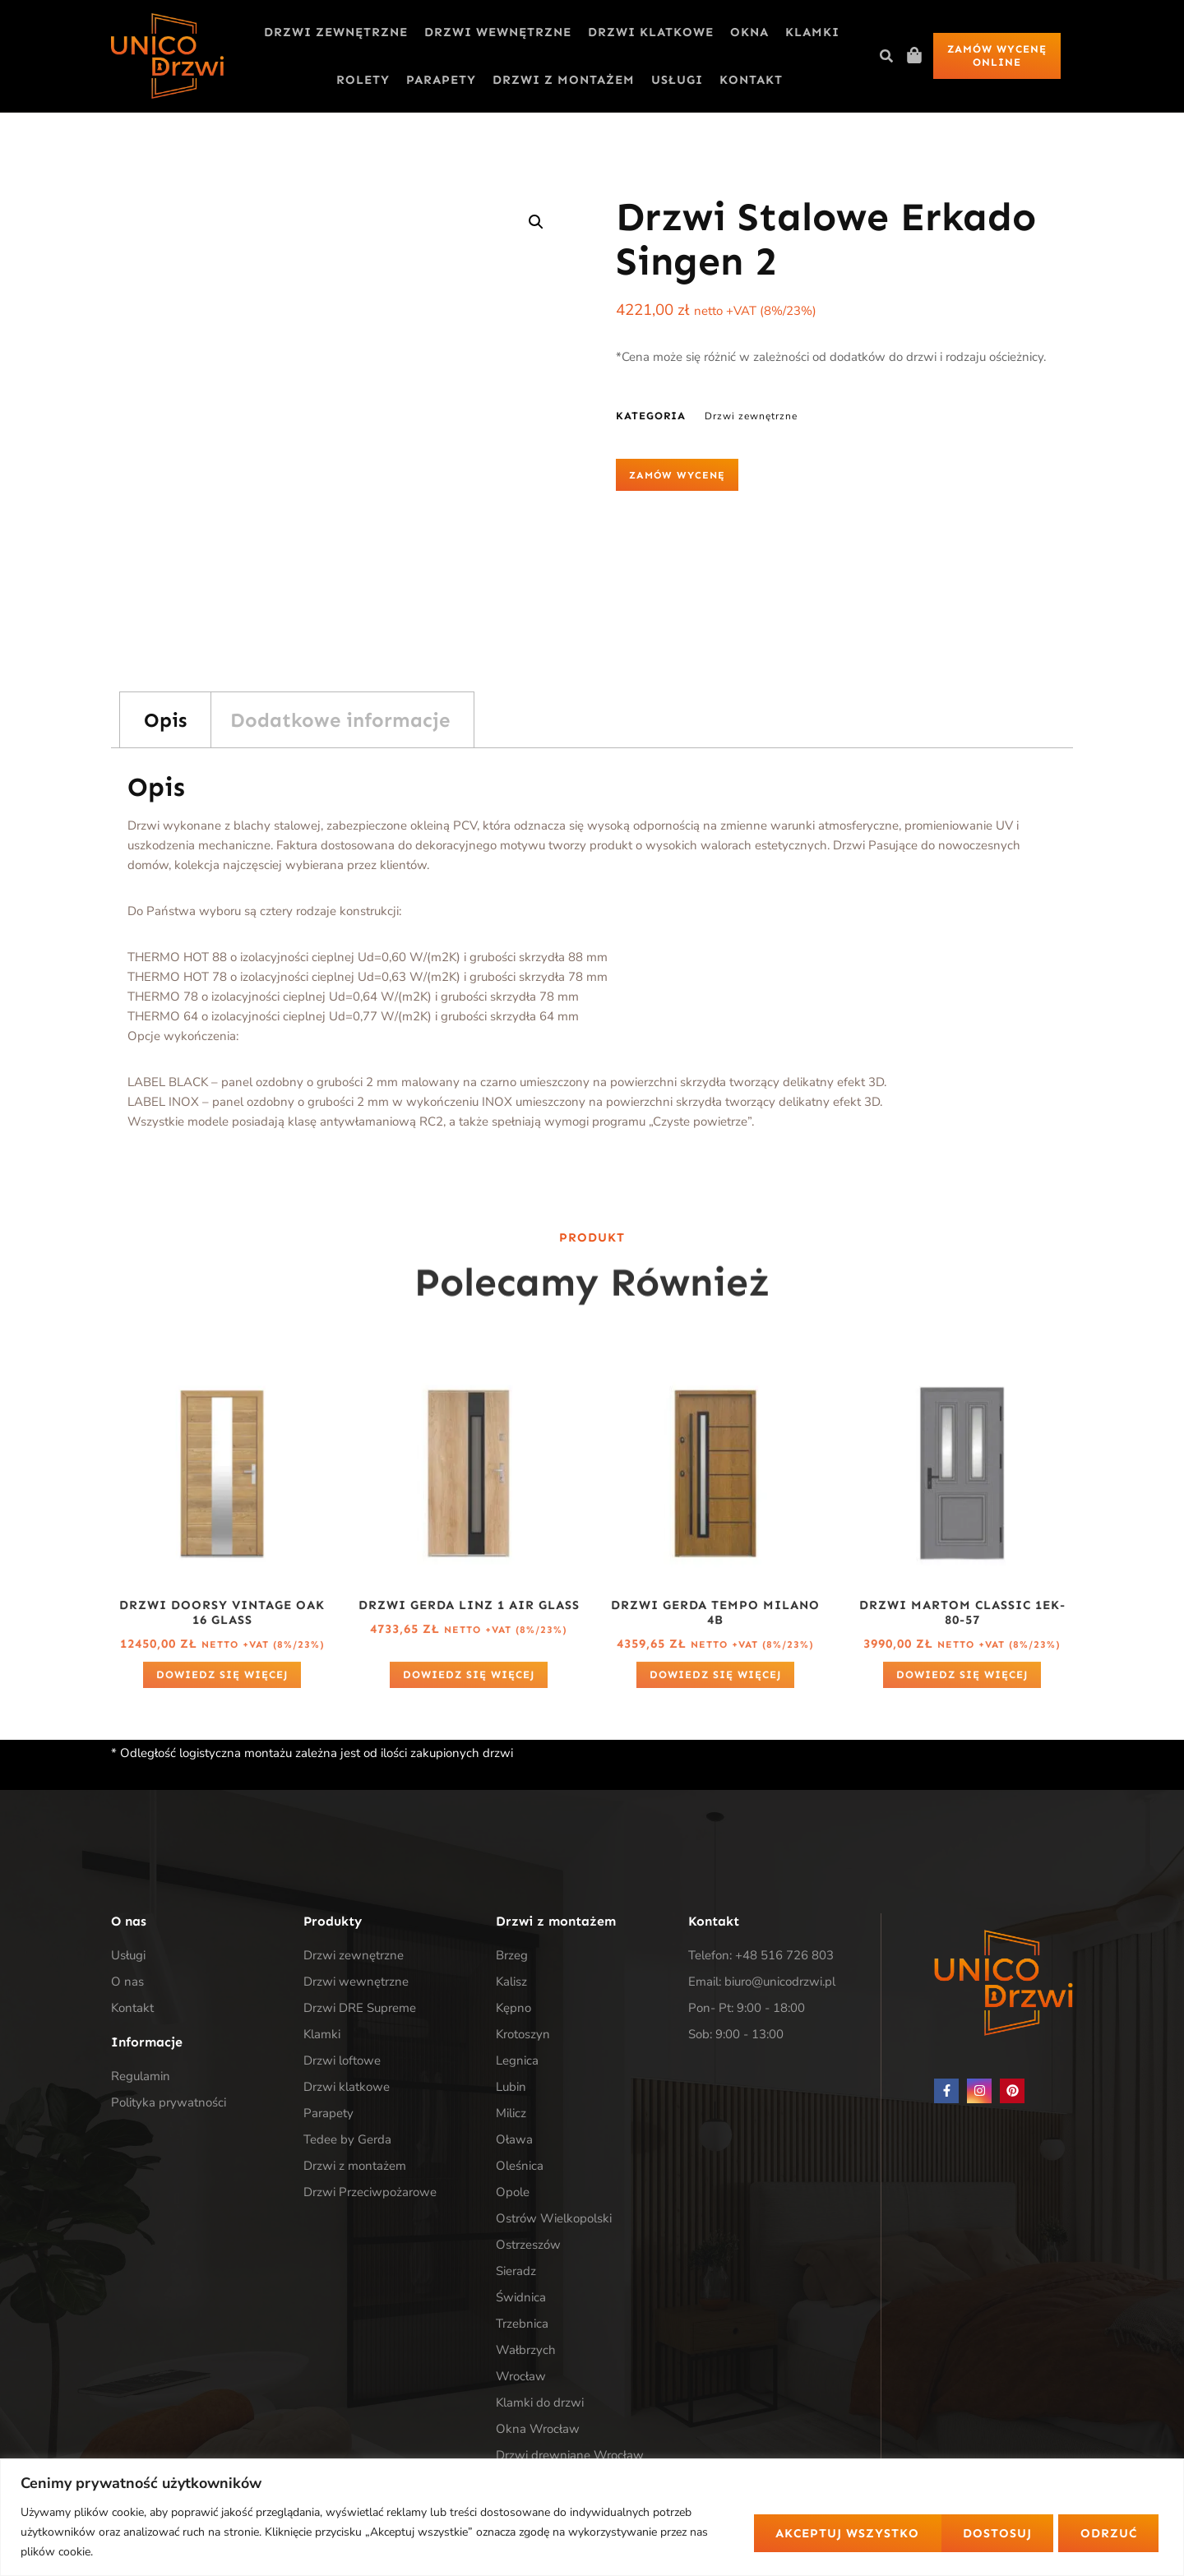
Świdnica (521, 2297)
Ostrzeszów (528, 2244)
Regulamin (140, 2076)
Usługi (677, 79)
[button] (886, 56)
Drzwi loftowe (342, 2060)
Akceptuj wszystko (1065, 2532)
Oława (514, 2139)
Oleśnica (519, 2165)
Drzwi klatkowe (651, 32)
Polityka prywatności (168, 2102)
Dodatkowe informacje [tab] (340, 720)
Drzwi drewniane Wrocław (570, 2455)
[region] (592, 2517)
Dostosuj (783, 2532)
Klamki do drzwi (540, 2402)
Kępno (513, 2008)
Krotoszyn (523, 2034)
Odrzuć (905, 2532)
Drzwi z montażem (564, 79)
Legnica (517, 2060)
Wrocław (521, 2376)
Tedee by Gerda (347, 2139)
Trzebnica (522, 2323)
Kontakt (751, 79)
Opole (513, 2192)
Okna (749, 32)
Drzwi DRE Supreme (359, 2008)
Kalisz (511, 1981)
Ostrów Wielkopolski (554, 2218)
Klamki (812, 32)
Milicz (511, 2113)
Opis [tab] (165, 720)
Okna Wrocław (538, 2429)
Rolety (363, 79)
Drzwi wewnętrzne (497, 32)
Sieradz (516, 2271)
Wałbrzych (526, 2350)
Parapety (441, 79)
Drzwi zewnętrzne (336, 32)
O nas (127, 1981)
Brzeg (512, 1955)
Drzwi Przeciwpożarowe (370, 2192)
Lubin (511, 2087)
